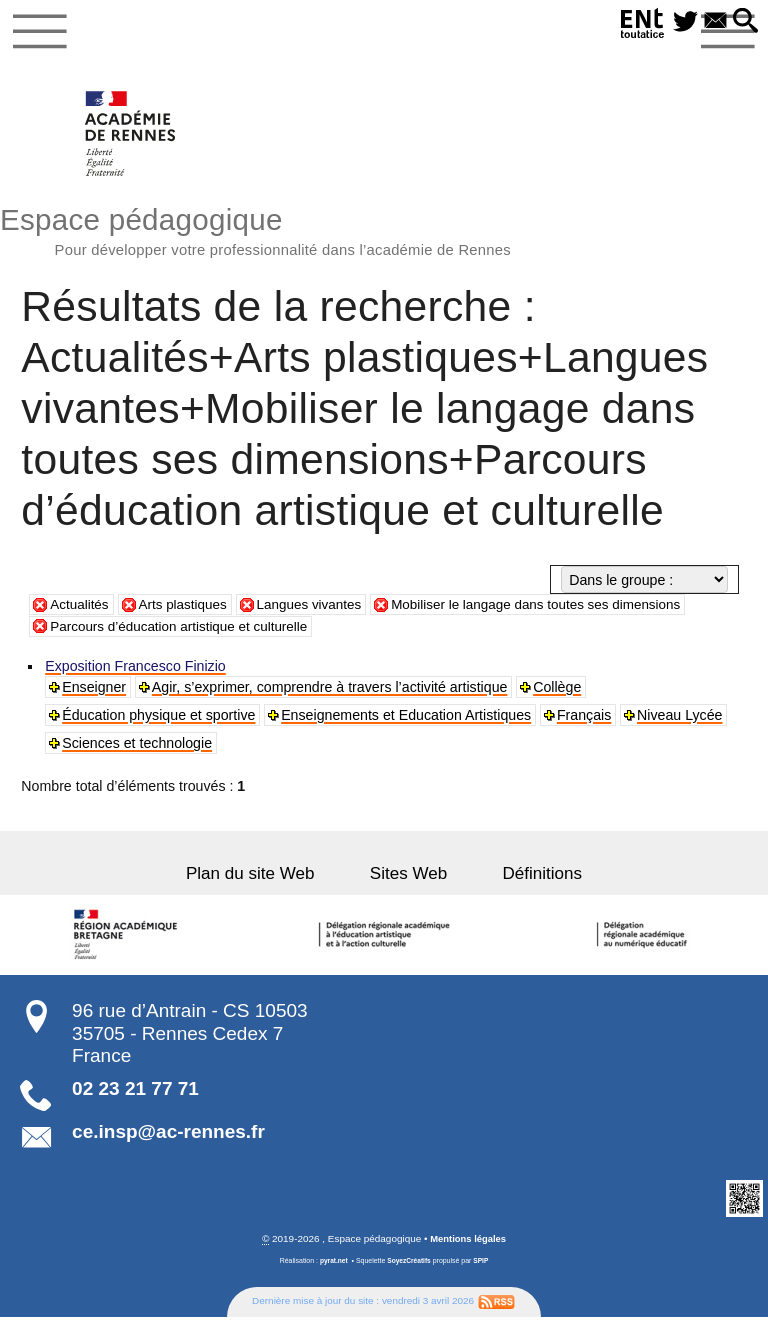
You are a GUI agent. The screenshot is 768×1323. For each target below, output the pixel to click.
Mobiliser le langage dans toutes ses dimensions (557, 610)
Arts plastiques (188, 610)
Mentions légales (468, 1244)
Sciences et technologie (138, 749)
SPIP (483, 1267)
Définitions (526, 878)
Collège (559, 693)
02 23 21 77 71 (135, 1094)
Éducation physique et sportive (159, 721)
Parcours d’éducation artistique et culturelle (185, 631)
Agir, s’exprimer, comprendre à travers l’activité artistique (331, 693)
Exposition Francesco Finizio (136, 672)
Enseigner (95, 693)
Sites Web (408, 878)
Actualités (81, 610)
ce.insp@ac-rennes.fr (168, 1137)
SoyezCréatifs (409, 1267)
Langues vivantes (320, 610)
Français (585, 721)
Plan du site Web (267, 878)
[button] (743, 22)
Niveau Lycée (681, 721)
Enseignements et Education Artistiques (407, 721)
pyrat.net (331, 1267)
